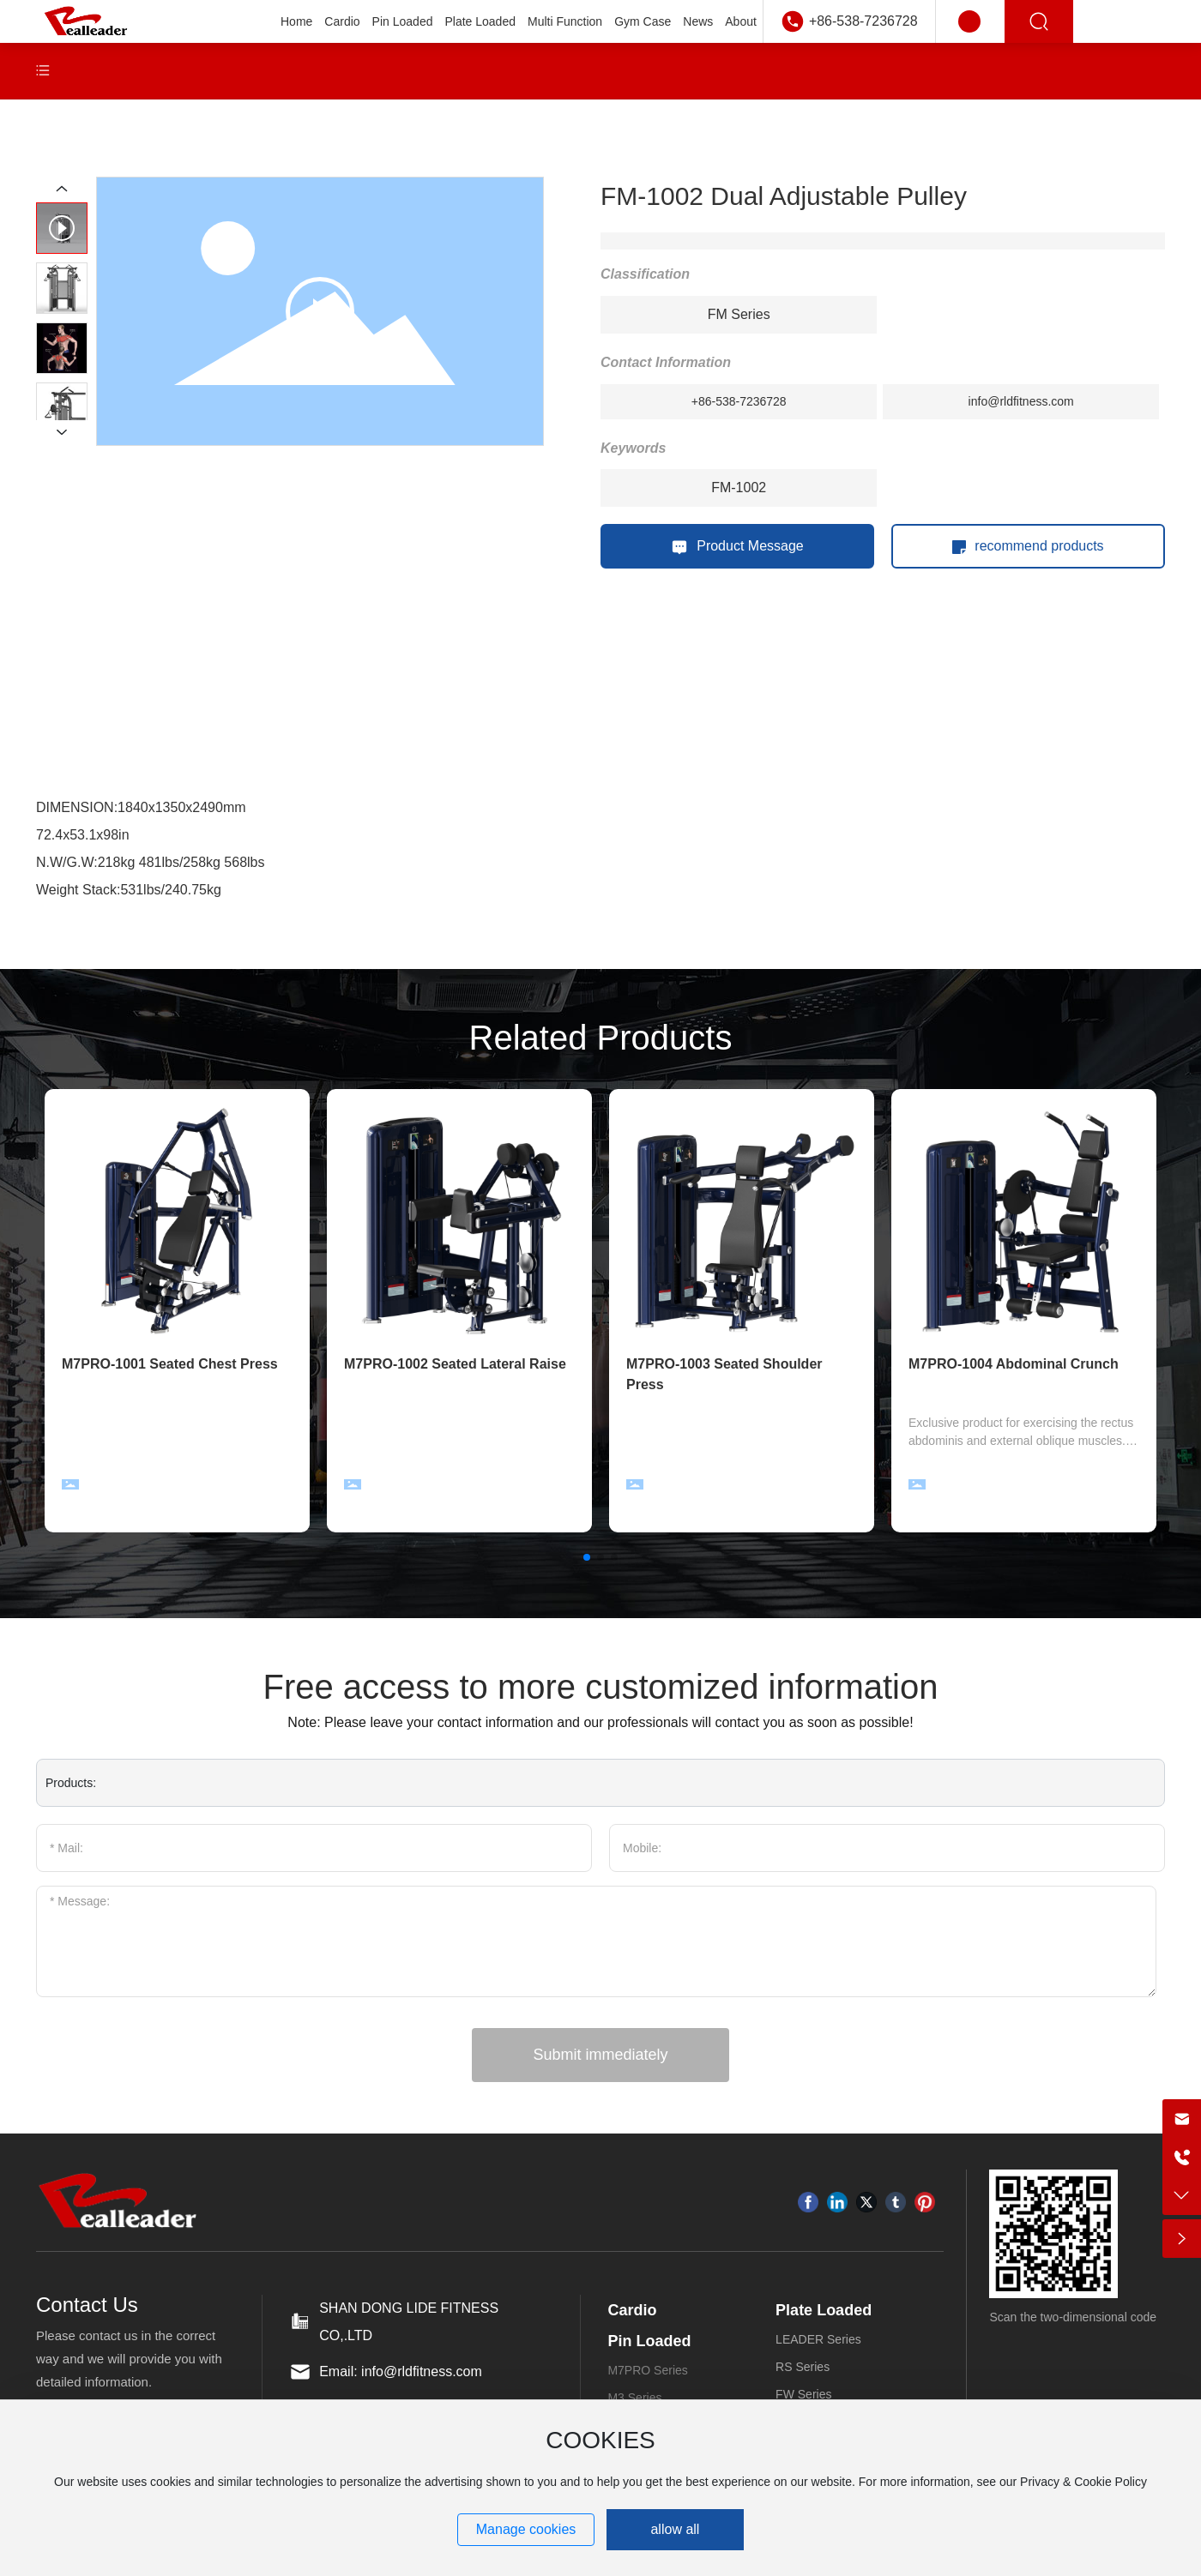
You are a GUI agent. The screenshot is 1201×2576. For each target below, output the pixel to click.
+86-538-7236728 (863, 21)
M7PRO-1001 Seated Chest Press (170, 1364)
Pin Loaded (649, 2341)
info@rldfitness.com (1021, 401)
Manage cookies (526, 2529)
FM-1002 (738, 487)
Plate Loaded (824, 2310)
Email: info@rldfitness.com (400, 2371)
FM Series (739, 314)
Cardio (631, 2310)
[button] (586, 1557)
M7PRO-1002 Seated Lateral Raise (455, 1364)
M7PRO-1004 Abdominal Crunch (1013, 1364)
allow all (674, 2529)
